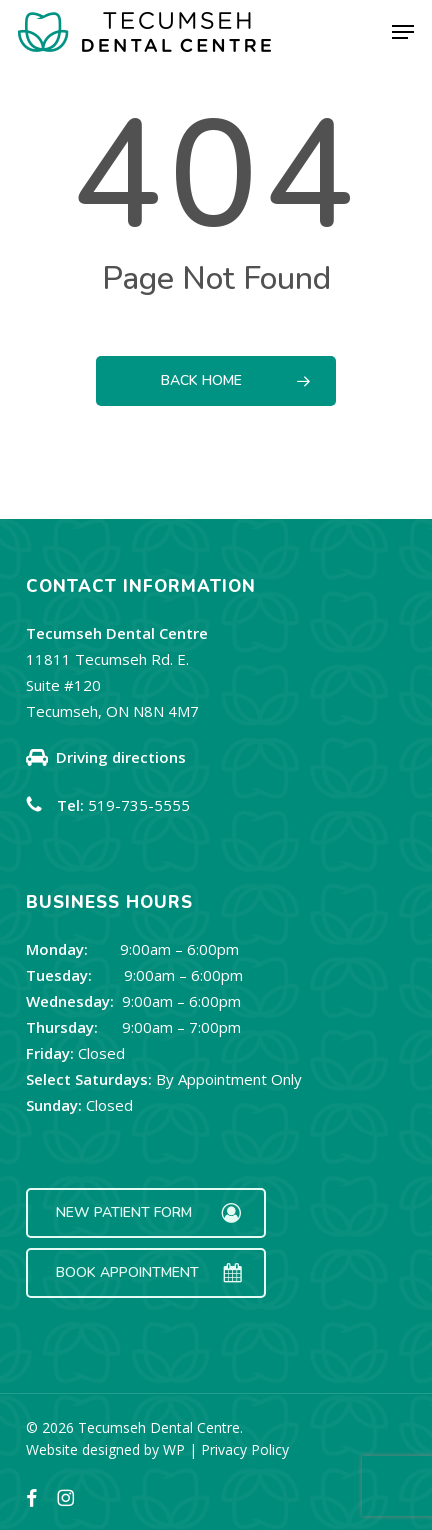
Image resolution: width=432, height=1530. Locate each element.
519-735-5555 (139, 805)
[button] (403, 32)
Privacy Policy (245, 1449)
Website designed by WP (105, 1449)
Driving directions (121, 757)
